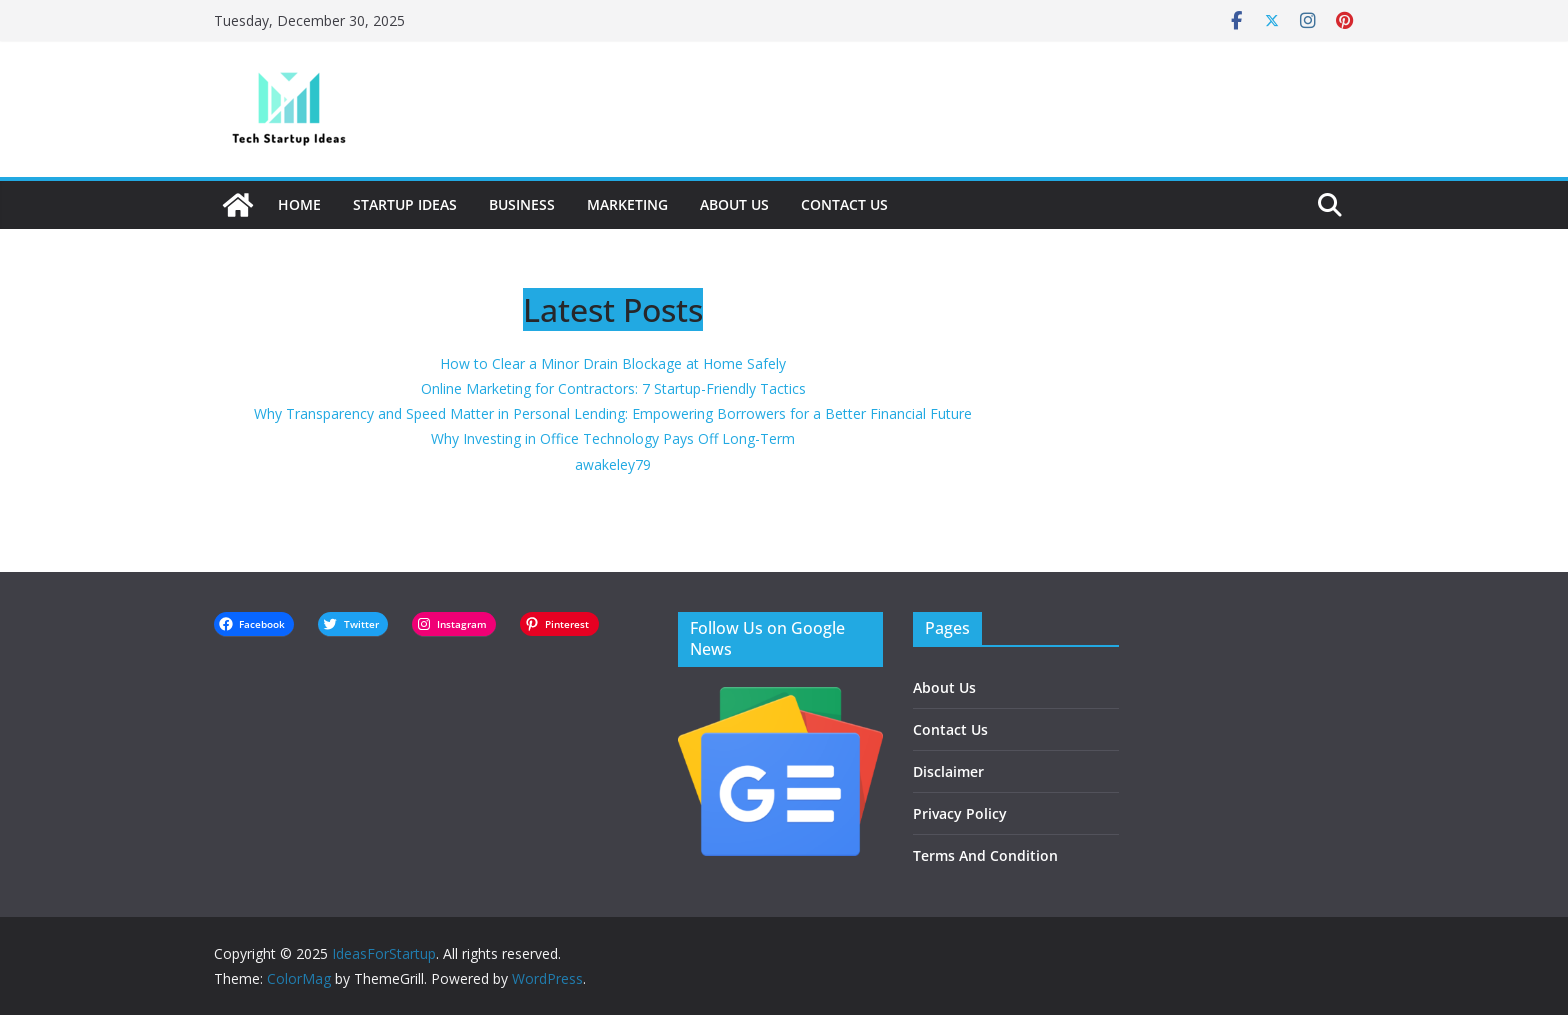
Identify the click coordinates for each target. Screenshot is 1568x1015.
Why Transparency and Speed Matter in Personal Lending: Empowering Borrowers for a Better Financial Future (613, 413)
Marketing (627, 204)
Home (299, 204)
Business (522, 204)
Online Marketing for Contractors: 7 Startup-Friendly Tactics (613, 388)
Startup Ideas (405, 204)
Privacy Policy (960, 813)
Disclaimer (948, 771)
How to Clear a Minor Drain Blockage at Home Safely (613, 363)
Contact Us (844, 204)
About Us (734, 204)
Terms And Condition (985, 855)
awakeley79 (613, 464)
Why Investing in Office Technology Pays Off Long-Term (613, 438)
